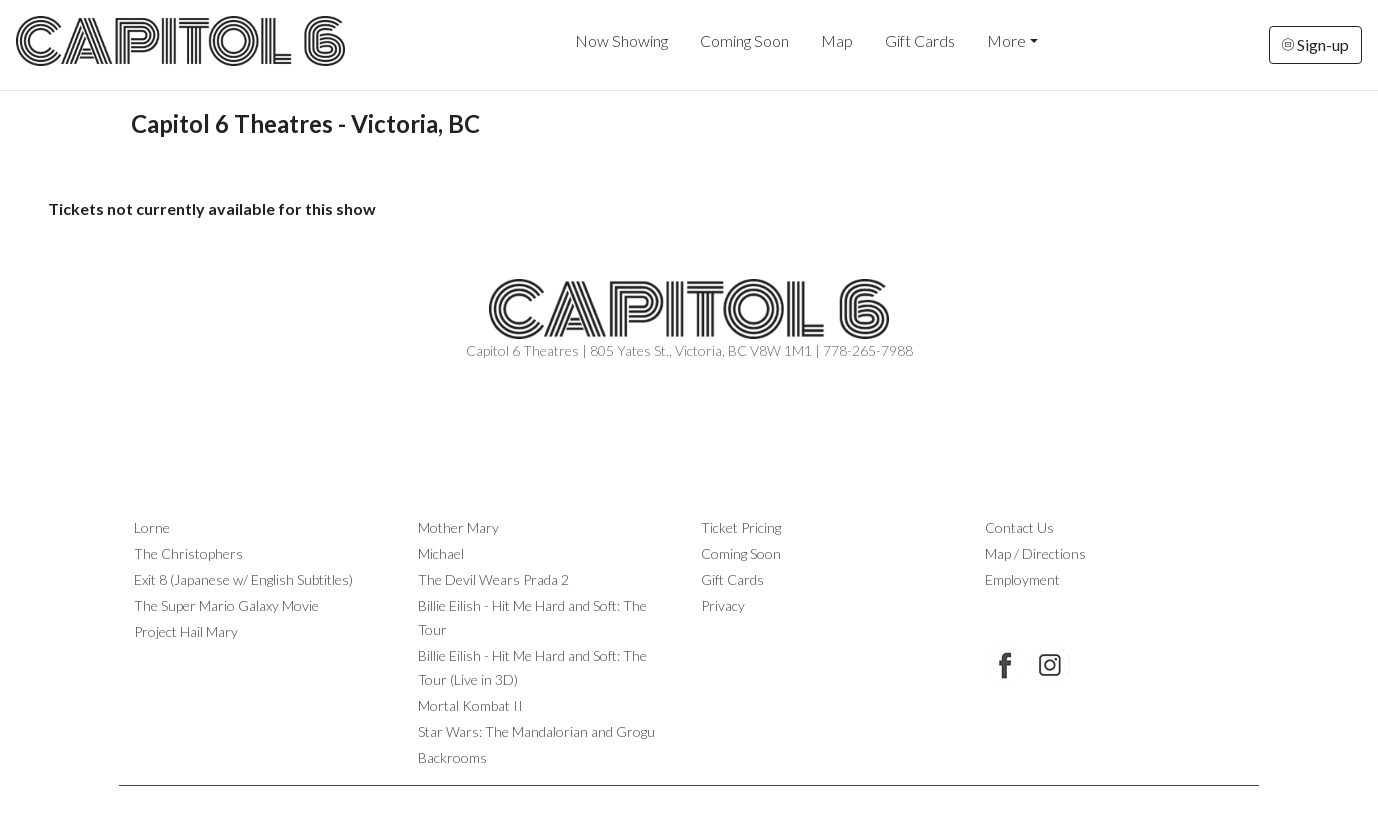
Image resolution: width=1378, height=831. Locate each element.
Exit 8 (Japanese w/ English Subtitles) (243, 579)
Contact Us (1019, 527)
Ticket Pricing (741, 527)
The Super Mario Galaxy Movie (226, 605)
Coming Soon (744, 40)
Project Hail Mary (186, 631)
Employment (1022, 579)
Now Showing (621, 40)
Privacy (723, 605)
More (1006, 40)
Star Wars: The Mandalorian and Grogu (536, 731)
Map (837, 40)
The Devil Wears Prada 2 (493, 579)
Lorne (152, 527)
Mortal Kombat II (470, 705)
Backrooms (452, 757)
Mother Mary (458, 527)
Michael (441, 553)
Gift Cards (920, 40)
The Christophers (188, 553)
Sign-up (1315, 44)
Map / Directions (1035, 553)
